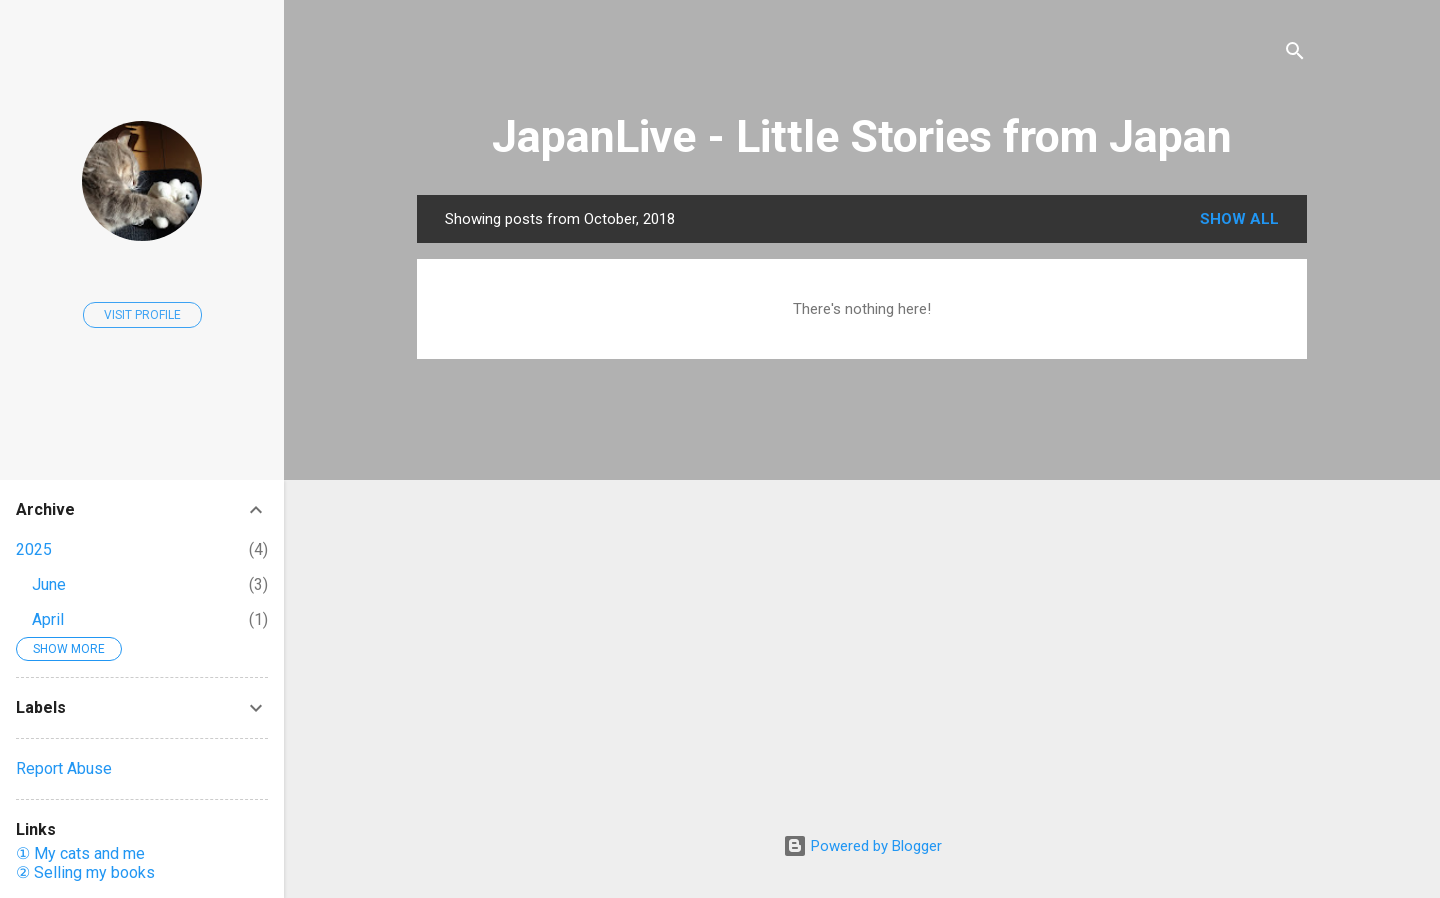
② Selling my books (85, 872)
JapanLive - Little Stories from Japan (862, 136)
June (49, 584)
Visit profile (142, 315)
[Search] (1295, 54)
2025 (34, 549)
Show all (1239, 219)
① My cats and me (80, 853)
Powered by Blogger (862, 846)
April (48, 619)
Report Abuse (64, 768)
